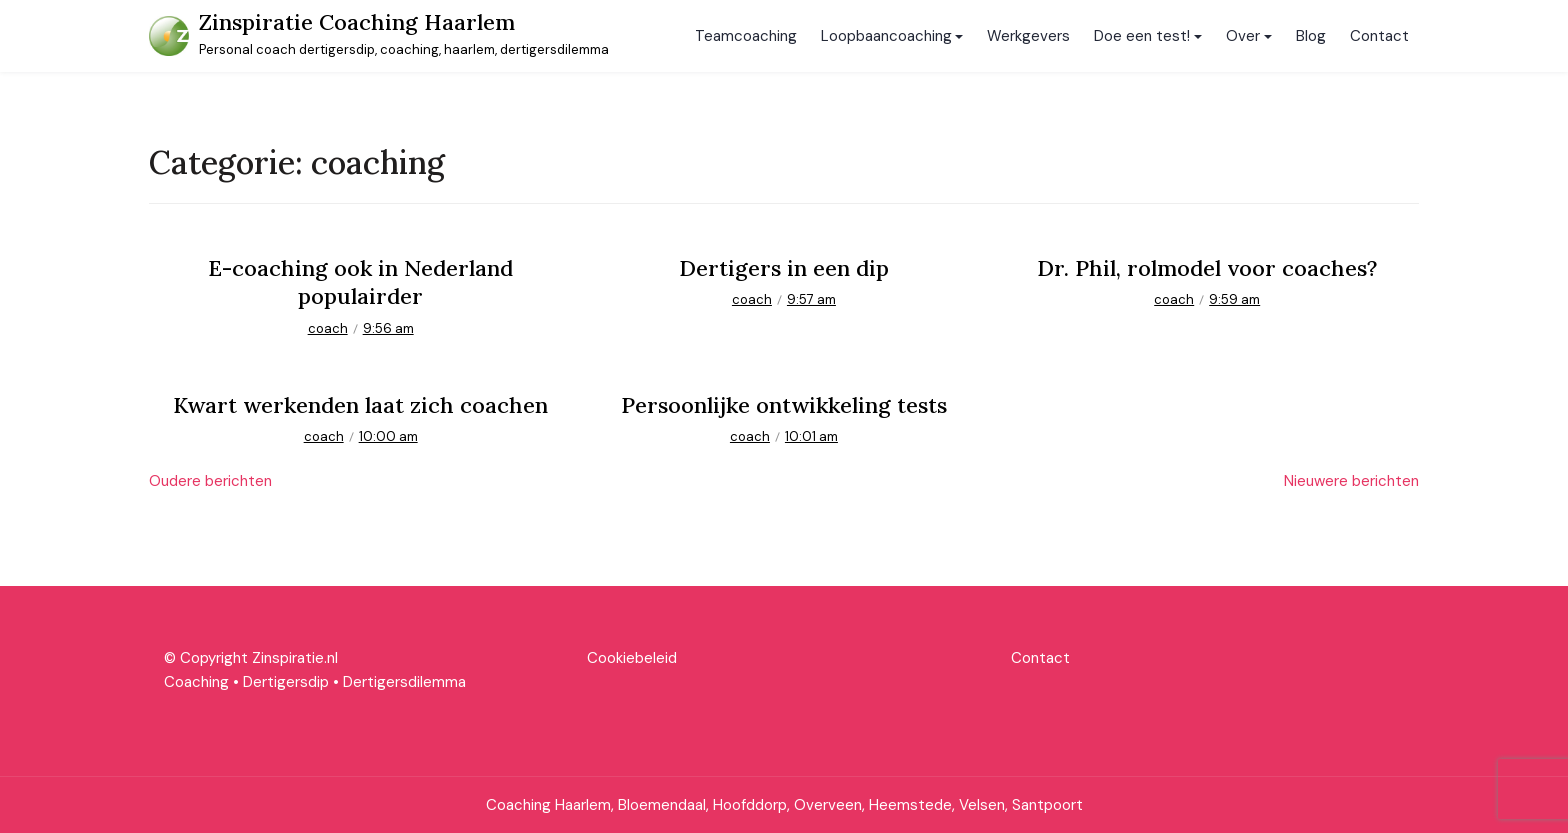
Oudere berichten (210, 481)
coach (328, 328)
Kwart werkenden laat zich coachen (360, 405)
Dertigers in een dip (784, 268)
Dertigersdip (286, 682)
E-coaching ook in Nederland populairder (360, 282)
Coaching (196, 682)
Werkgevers (1028, 36)
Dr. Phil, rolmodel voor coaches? (1207, 268)
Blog (1311, 36)
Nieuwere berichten (1351, 481)
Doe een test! (1142, 36)
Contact (1379, 36)
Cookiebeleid (632, 658)
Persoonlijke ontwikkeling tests (784, 405)
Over (1243, 36)
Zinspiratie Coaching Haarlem (357, 22)
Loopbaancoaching (886, 36)
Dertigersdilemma (404, 682)
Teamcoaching (746, 36)
